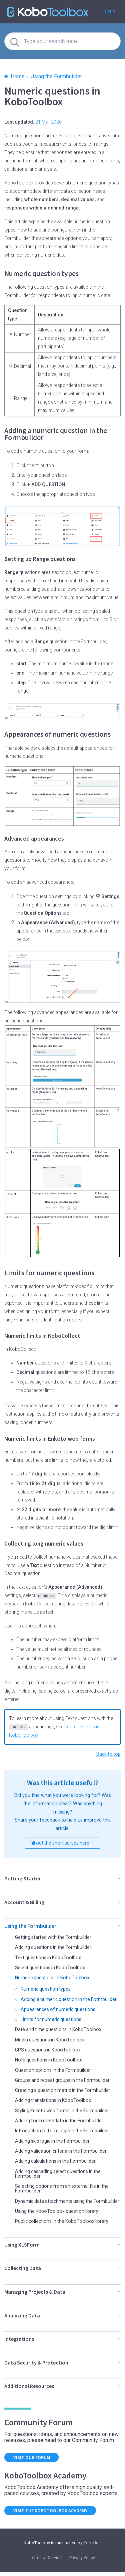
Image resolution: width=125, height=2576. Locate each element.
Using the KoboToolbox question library (57, 2214)
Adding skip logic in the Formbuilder (53, 2139)
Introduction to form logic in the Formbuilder (63, 2129)
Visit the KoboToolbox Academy (50, 2514)
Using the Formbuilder (56, 76)
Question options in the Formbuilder (53, 2068)
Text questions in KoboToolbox (48, 1956)
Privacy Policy (82, 2561)
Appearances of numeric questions (59, 2008)
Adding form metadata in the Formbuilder (60, 2119)
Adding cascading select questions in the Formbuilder (59, 2172)
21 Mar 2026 (48, 122)
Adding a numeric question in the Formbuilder (70, 1998)
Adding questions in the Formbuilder (54, 1946)
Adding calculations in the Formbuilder (56, 2160)
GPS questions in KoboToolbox (48, 2048)
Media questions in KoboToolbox (50, 2038)
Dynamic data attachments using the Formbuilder (55, 2202)
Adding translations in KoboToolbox (53, 2099)
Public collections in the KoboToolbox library (63, 2225)
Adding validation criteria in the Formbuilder (62, 2149)
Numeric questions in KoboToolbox (53, 1976)
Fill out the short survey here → (62, 1841)
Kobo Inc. (92, 2546)
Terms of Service (46, 2561)
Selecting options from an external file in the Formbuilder (63, 2187)
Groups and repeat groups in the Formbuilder (63, 2079)
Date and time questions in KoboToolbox (59, 2028)
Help (109, 12)
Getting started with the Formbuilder (54, 1936)
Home (14, 76)
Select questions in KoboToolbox (50, 1966)
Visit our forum (31, 2461)
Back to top (108, 1752)
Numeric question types (46, 1988)
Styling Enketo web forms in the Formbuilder (63, 2109)
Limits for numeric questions (52, 2018)
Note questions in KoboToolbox (49, 2058)
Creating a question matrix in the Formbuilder (63, 2089)
